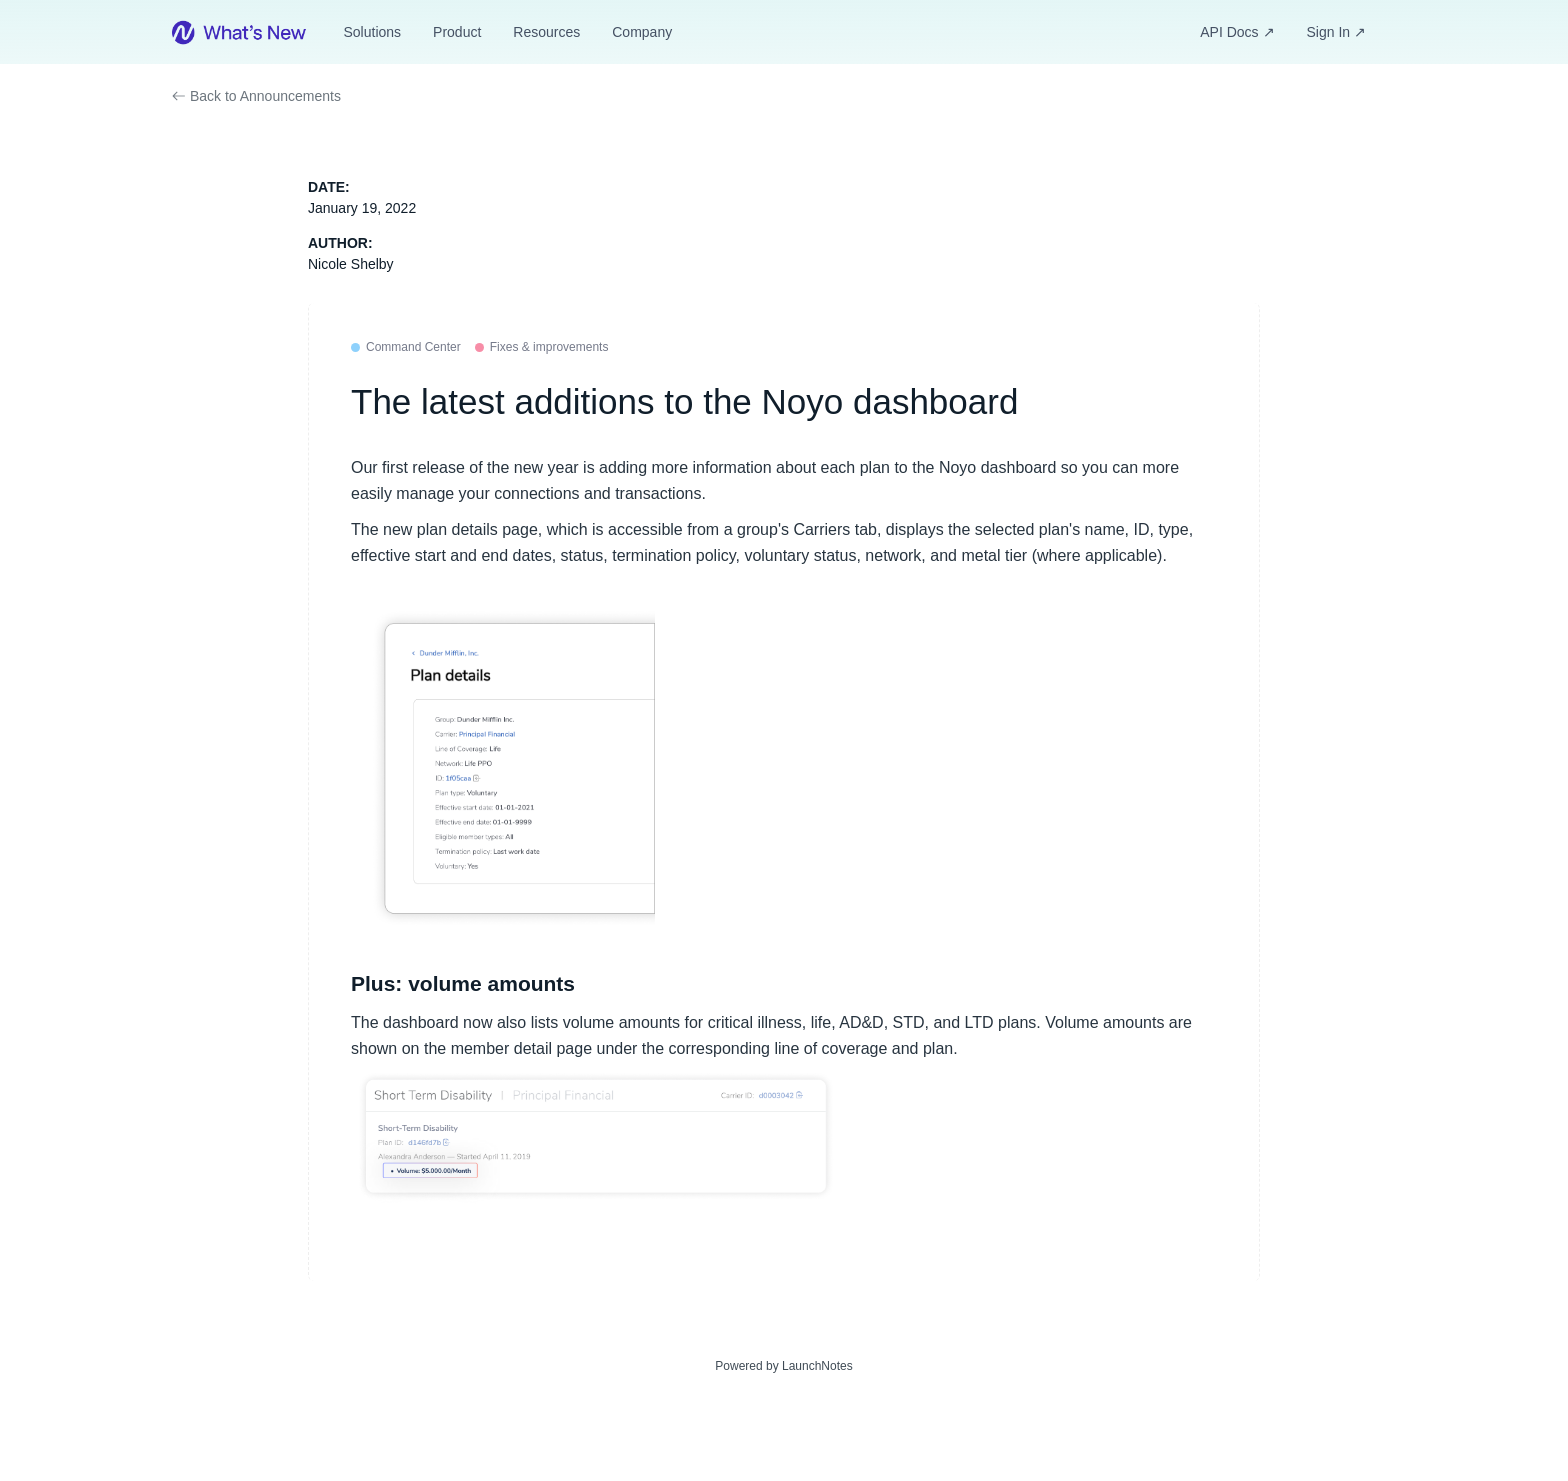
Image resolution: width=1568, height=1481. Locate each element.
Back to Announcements (256, 96)
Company (642, 32)
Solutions (372, 32)
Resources (546, 32)
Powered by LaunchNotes (783, 1366)
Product (457, 32)
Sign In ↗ (1336, 32)
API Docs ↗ (1237, 32)
